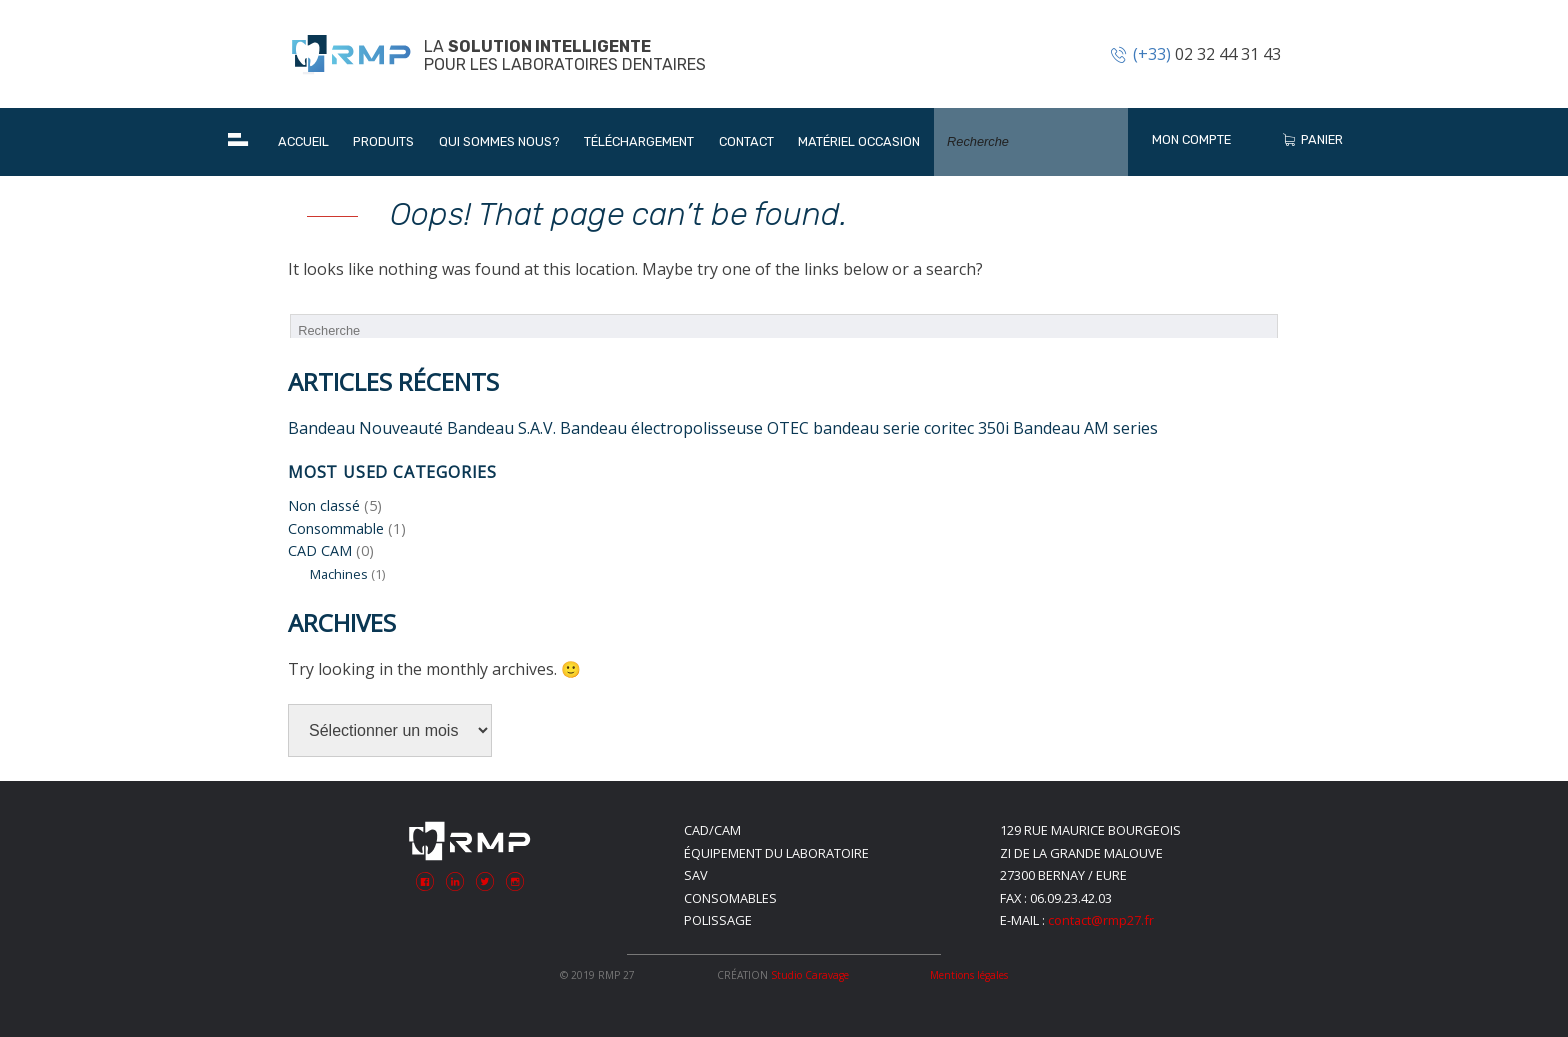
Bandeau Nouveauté (365, 428)
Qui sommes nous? (499, 141)
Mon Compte (1191, 139)
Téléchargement (639, 141)
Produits (383, 141)
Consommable (336, 528)
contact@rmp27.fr (1101, 920)
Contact (746, 141)
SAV (696, 875)
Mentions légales (969, 975)
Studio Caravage (810, 975)
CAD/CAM (712, 830)
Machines (339, 574)
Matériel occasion (859, 141)
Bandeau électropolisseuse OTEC (684, 428)
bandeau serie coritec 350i (911, 428)
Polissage (718, 920)
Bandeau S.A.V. (501, 428)
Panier (1311, 139)
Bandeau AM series (1085, 428)
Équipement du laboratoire (776, 853)
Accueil (303, 141)
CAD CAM (320, 550)
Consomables (730, 898)
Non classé (324, 505)
